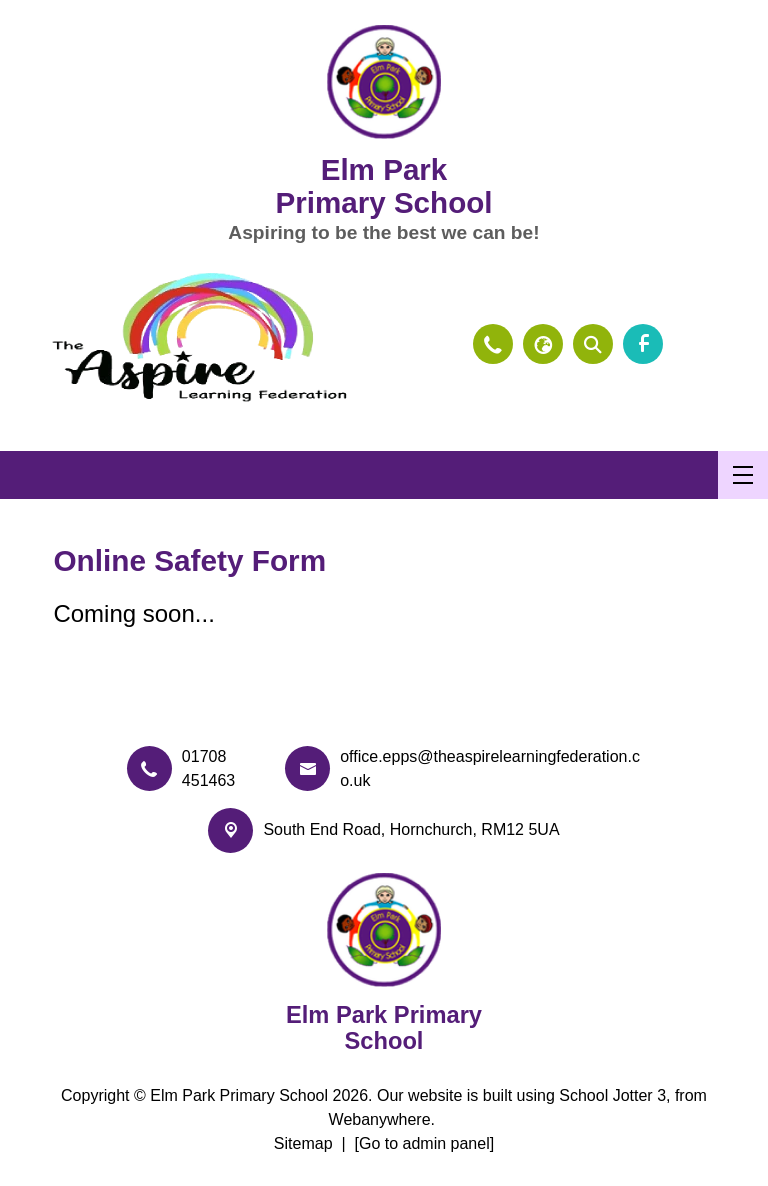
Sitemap (303, 1143)
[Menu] (743, 475)
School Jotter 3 (612, 1095)
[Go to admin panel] (425, 1143)
